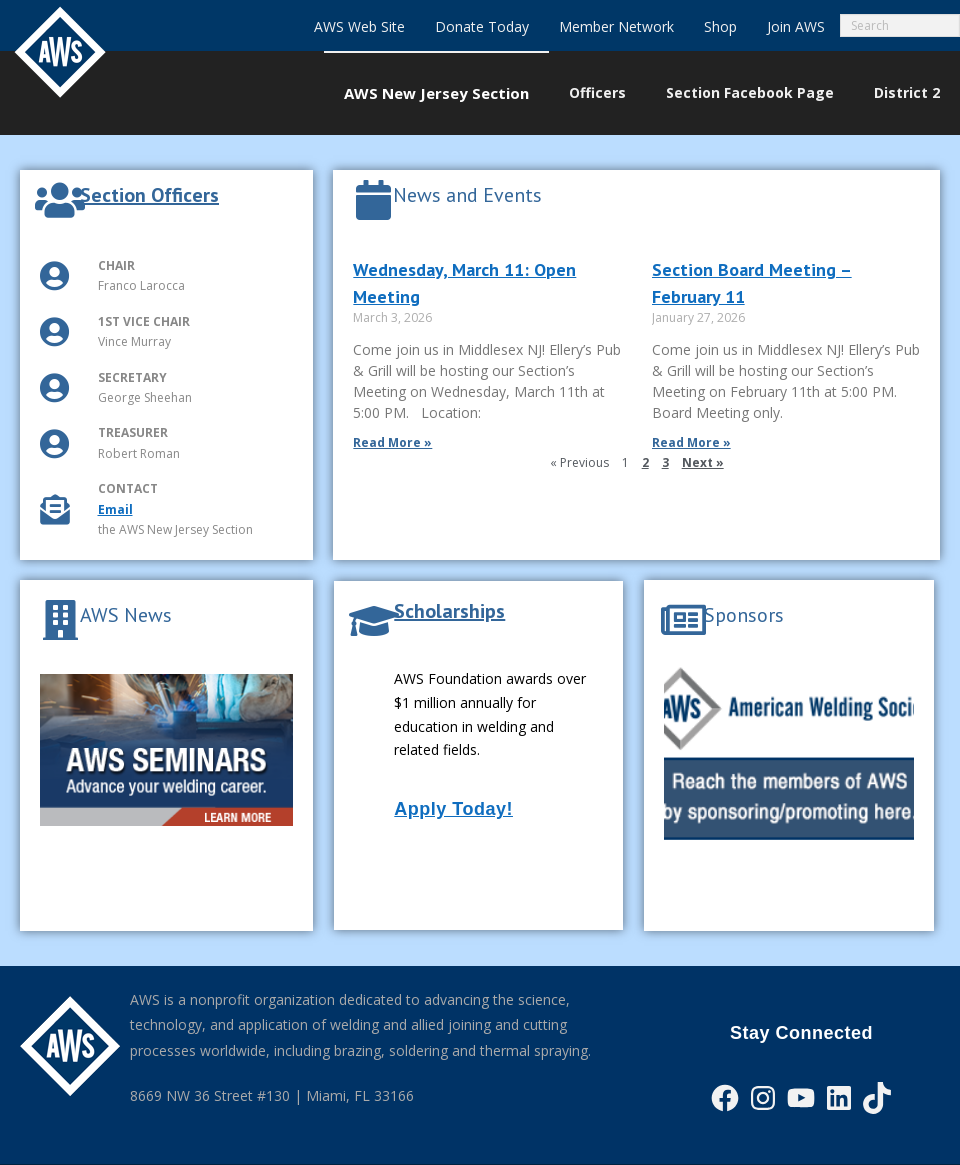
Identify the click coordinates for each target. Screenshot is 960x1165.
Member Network (616, 26)
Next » (703, 462)
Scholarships (449, 611)
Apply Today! (453, 809)
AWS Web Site (359, 26)
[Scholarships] (374, 621)
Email (115, 509)
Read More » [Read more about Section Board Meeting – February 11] (691, 442)
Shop (720, 26)
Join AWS (796, 26)
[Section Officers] (60, 200)
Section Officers (149, 195)
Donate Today (482, 26)
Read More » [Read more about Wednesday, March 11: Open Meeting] (392, 442)
